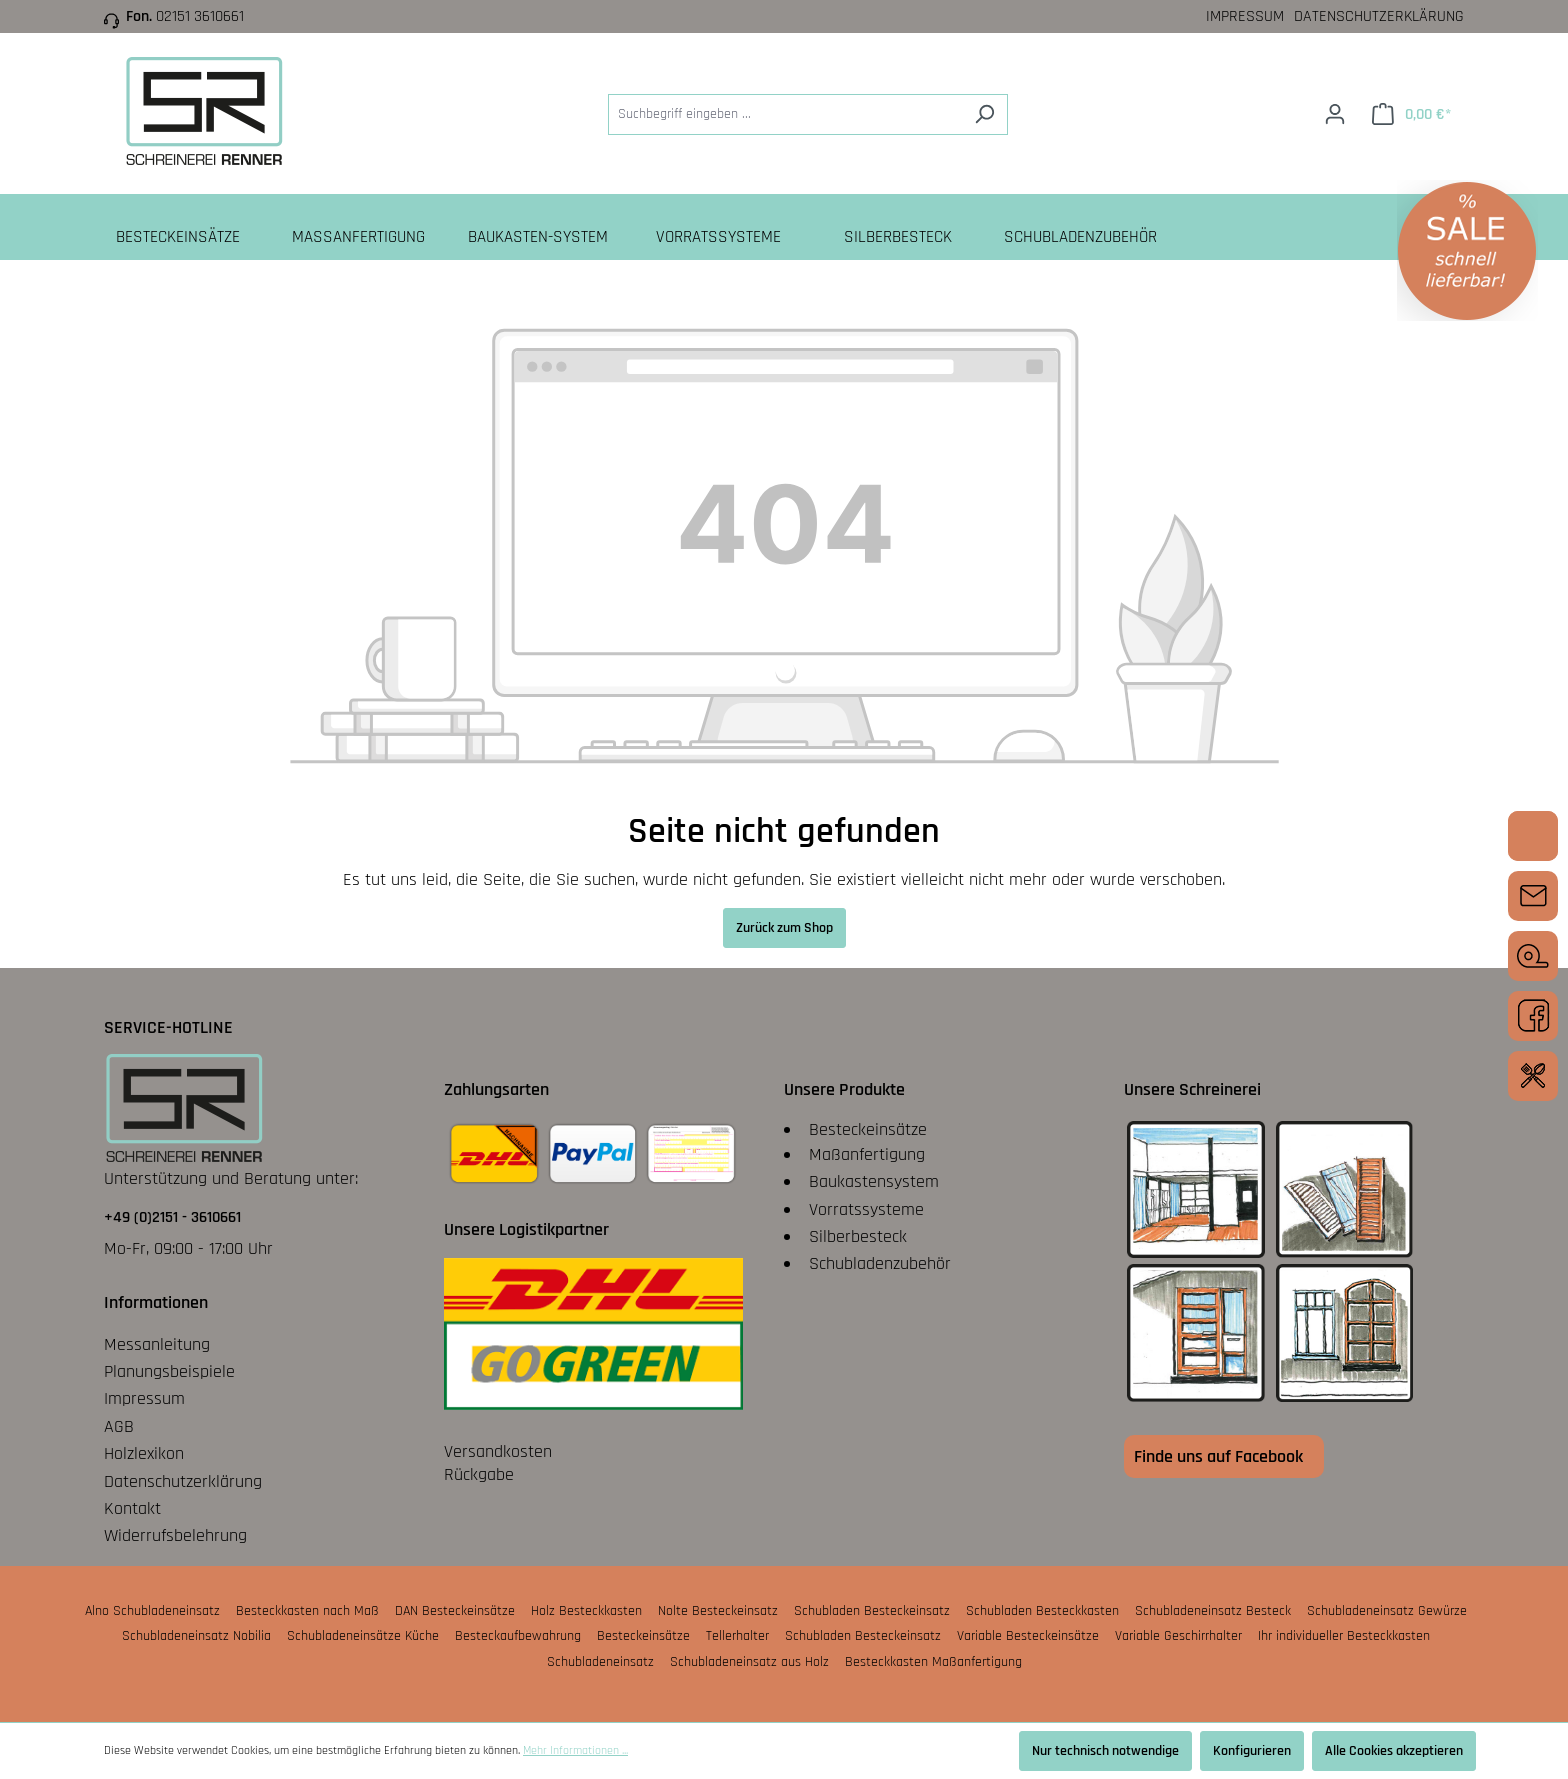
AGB (119, 1426)
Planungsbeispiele (169, 1371)
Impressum (1245, 16)
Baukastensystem (874, 1181)
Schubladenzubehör (880, 1263)
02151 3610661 (200, 16)
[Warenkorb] (1411, 114)
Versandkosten (498, 1451)
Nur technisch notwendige (1105, 1751)
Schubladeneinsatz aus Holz (749, 1662)
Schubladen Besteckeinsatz (872, 1611)
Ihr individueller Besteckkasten (1344, 1636)
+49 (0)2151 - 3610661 (172, 1217)
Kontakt (132, 1508)
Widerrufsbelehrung (175, 1535)
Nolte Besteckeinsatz (718, 1611)
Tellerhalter (737, 1636)
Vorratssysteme (866, 1209)
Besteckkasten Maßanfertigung (933, 1662)
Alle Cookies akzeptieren (1394, 1751)
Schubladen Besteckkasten (1042, 1611)
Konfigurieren (1252, 1751)
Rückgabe (479, 1474)
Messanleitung (157, 1344)
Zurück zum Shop (784, 928)
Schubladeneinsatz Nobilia (196, 1636)
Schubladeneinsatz (600, 1662)
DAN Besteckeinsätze (455, 1611)
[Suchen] (984, 114)
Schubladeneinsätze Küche (363, 1636)
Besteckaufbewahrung (518, 1636)
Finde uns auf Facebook (1218, 1456)
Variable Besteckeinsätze (1028, 1636)
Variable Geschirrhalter (1178, 1636)
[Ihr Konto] (1335, 114)
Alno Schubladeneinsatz (152, 1611)
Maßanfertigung (867, 1154)
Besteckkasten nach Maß (307, 1611)
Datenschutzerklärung (1379, 16)
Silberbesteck (858, 1236)
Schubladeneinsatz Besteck (1213, 1611)
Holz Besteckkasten (586, 1611)
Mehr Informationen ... (575, 1750)
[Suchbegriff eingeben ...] (785, 114)
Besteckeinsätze (868, 1129)
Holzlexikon (144, 1453)
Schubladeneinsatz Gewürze (1387, 1611)
